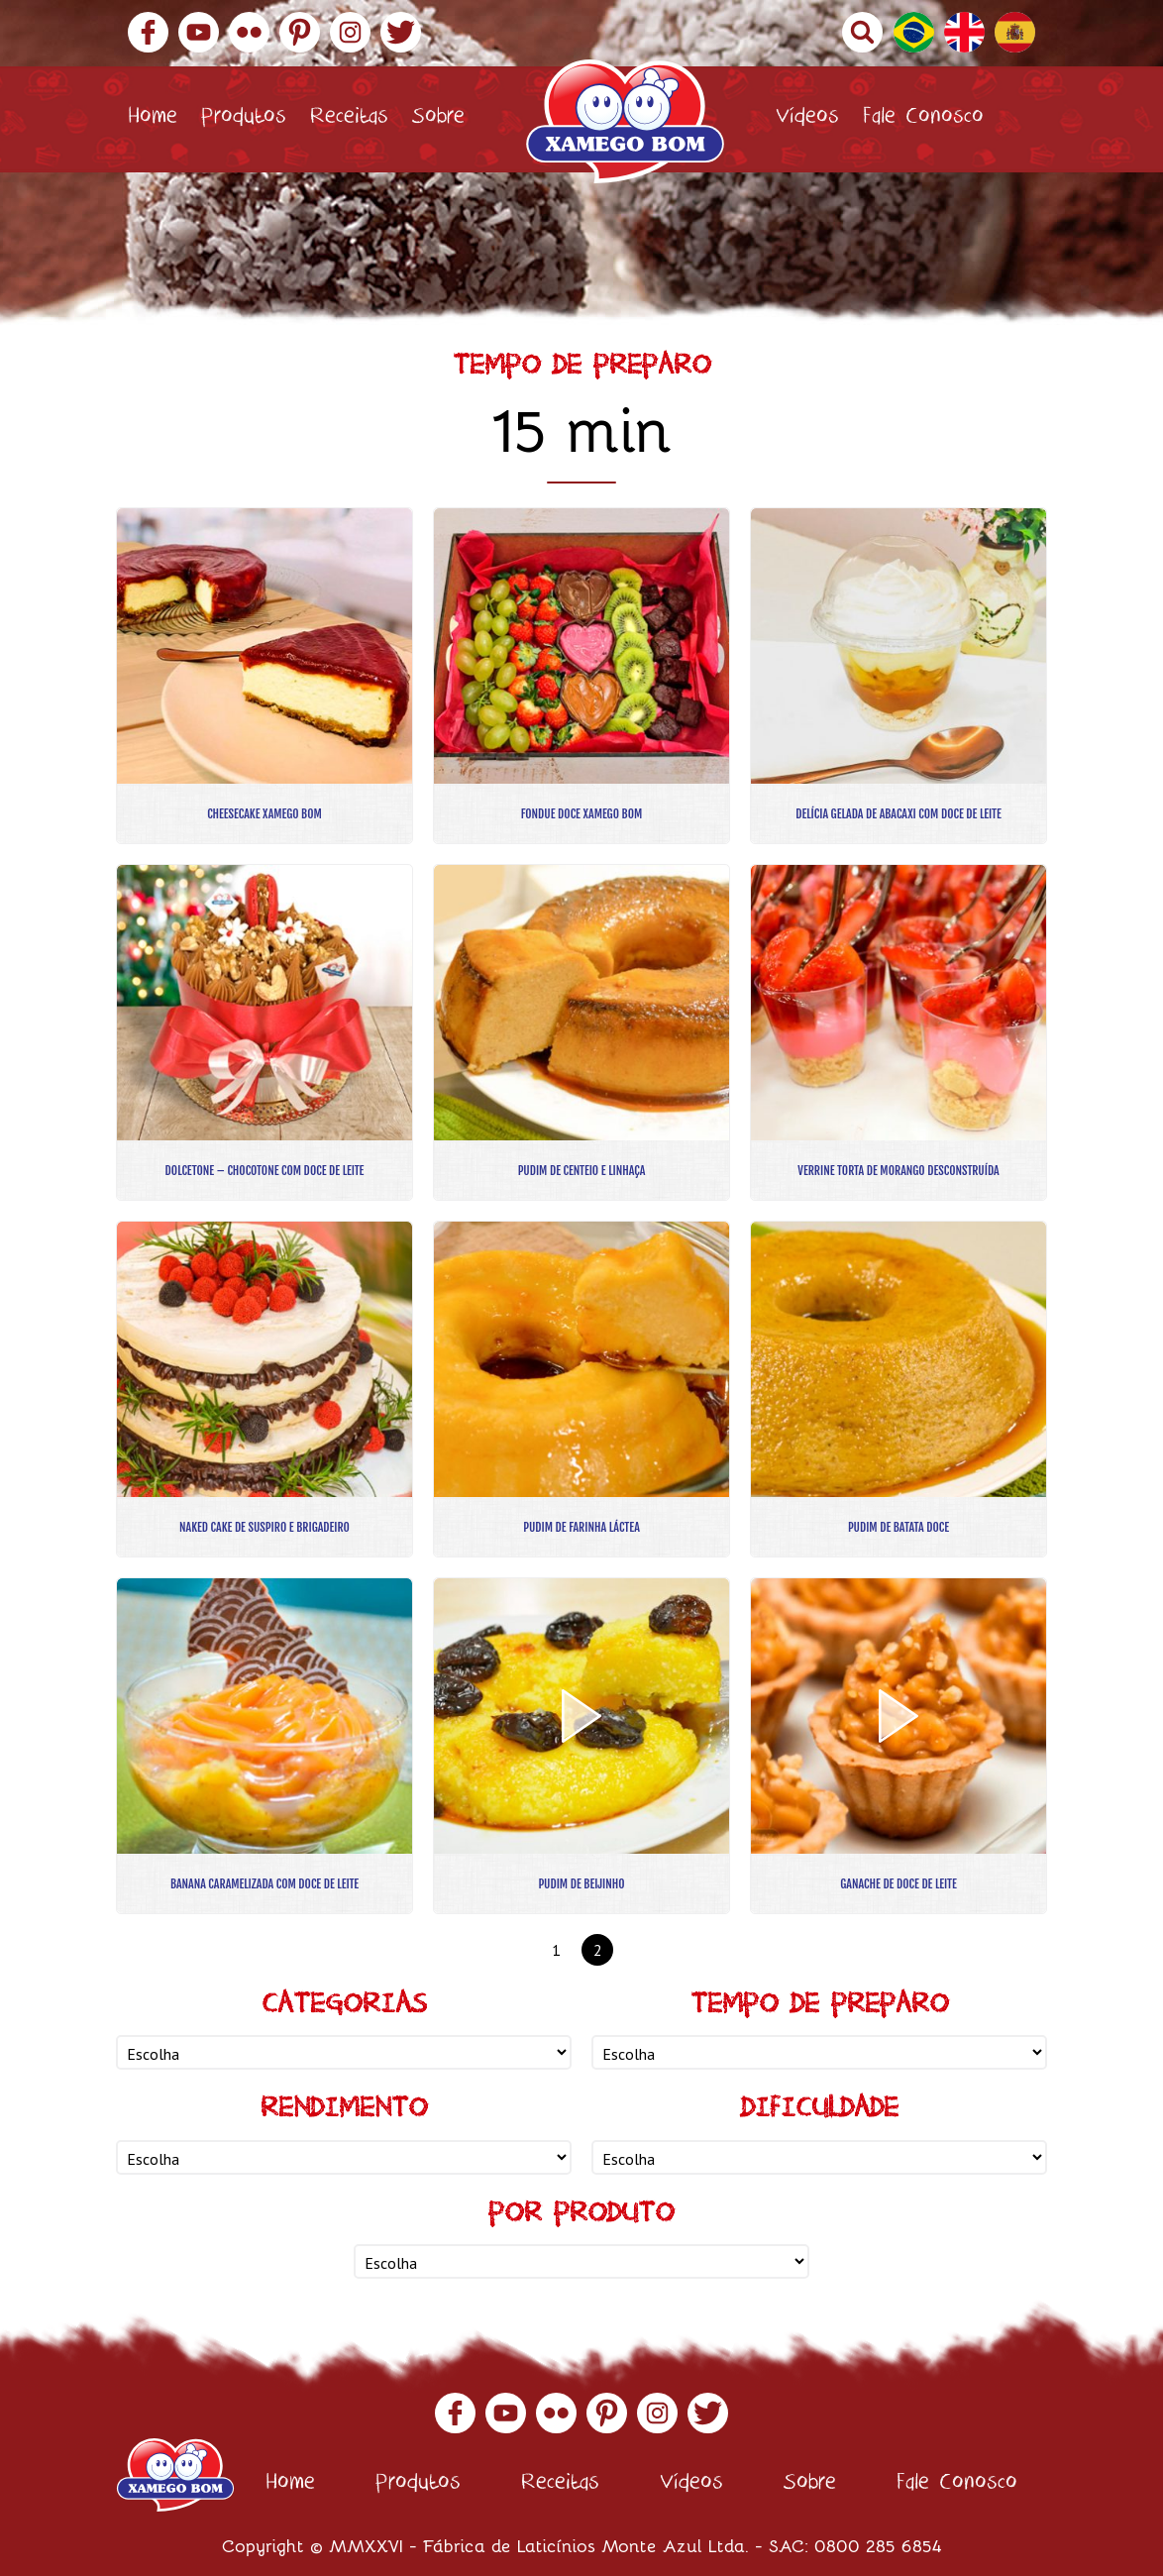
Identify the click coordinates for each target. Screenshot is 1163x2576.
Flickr (249, 32)
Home (152, 119)
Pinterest (299, 32)
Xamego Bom (625, 121)
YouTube (198, 32)
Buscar (862, 32)
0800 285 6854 (878, 2545)
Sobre (438, 119)
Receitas (349, 119)
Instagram (350, 32)
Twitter (400, 32)
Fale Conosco (923, 119)
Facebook (148, 32)
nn (344, 2052)
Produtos (243, 119)
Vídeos (807, 119)
